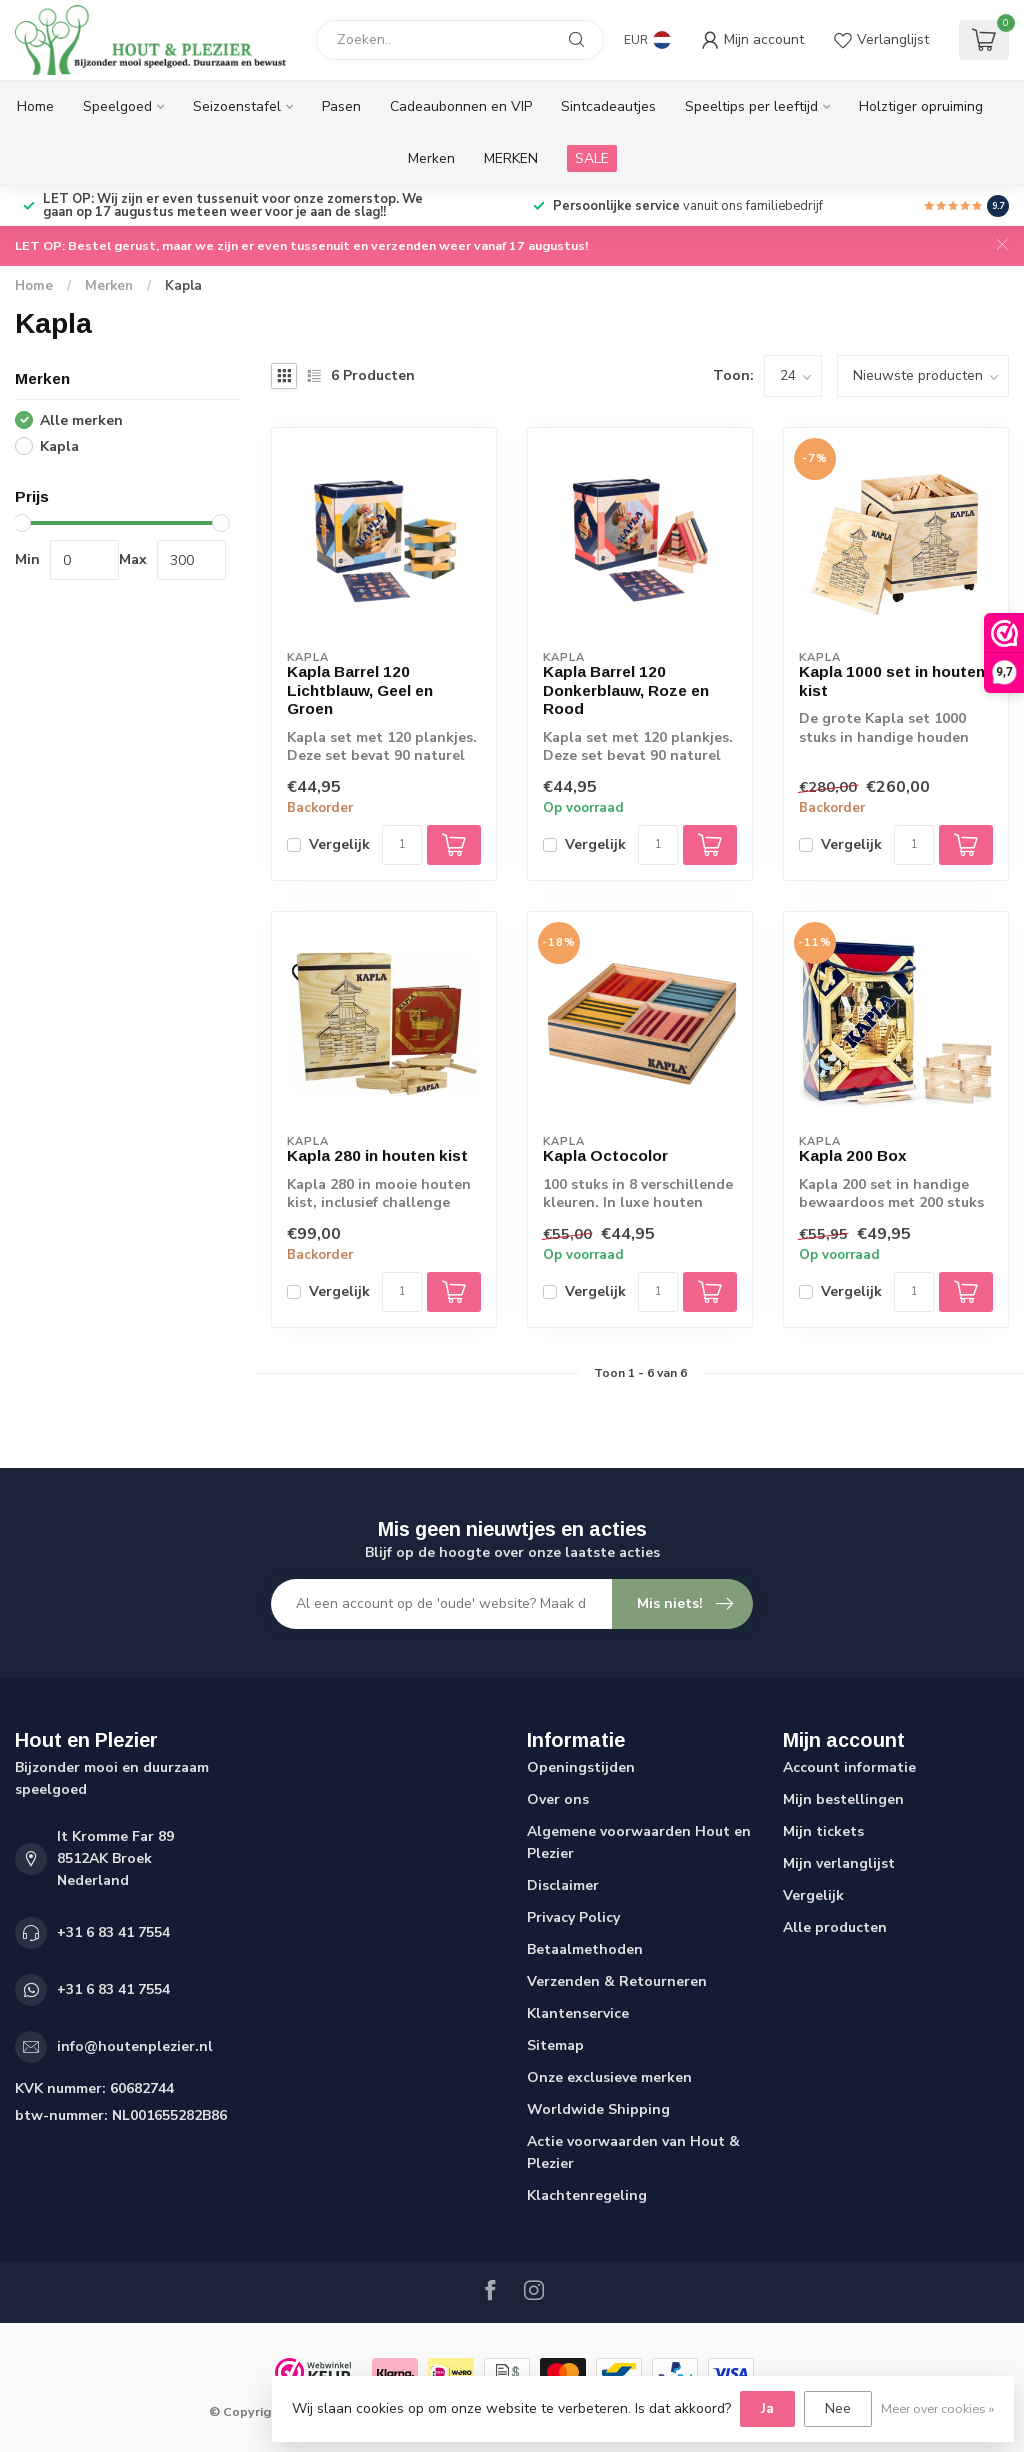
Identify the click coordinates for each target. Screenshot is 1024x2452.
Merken (431, 158)
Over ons (558, 1799)
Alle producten (835, 1927)
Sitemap (555, 2045)
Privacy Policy (573, 1917)
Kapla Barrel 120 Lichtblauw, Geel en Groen (360, 690)
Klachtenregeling (587, 2195)
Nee (838, 2408)
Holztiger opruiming (921, 106)
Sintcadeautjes (608, 106)
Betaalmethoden (585, 1949)
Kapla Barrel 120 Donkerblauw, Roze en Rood (626, 690)
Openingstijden (581, 1767)
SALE (592, 158)
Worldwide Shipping (598, 2109)
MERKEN (511, 158)
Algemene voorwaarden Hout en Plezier (639, 1842)
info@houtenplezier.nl (135, 2046)
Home (35, 106)
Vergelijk (339, 844)
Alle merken (81, 420)
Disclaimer (563, 1885)
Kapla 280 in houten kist (377, 1155)
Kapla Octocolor (605, 1155)
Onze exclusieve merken (609, 2077)
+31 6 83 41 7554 (113, 1932)
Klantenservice (578, 2013)
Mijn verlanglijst (839, 1863)
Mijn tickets (823, 1831)
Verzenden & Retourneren (617, 1981)
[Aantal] (402, 845)
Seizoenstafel (237, 106)
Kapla (183, 286)
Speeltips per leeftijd (751, 106)
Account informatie (849, 1767)
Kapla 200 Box (853, 1155)
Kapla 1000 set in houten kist (892, 680)
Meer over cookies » (937, 2408)
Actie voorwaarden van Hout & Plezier (633, 2152)
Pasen (341, 106)
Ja (767, 2408)
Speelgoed (117, 106)
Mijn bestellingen (843, 1799)
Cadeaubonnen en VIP (461, 106)
